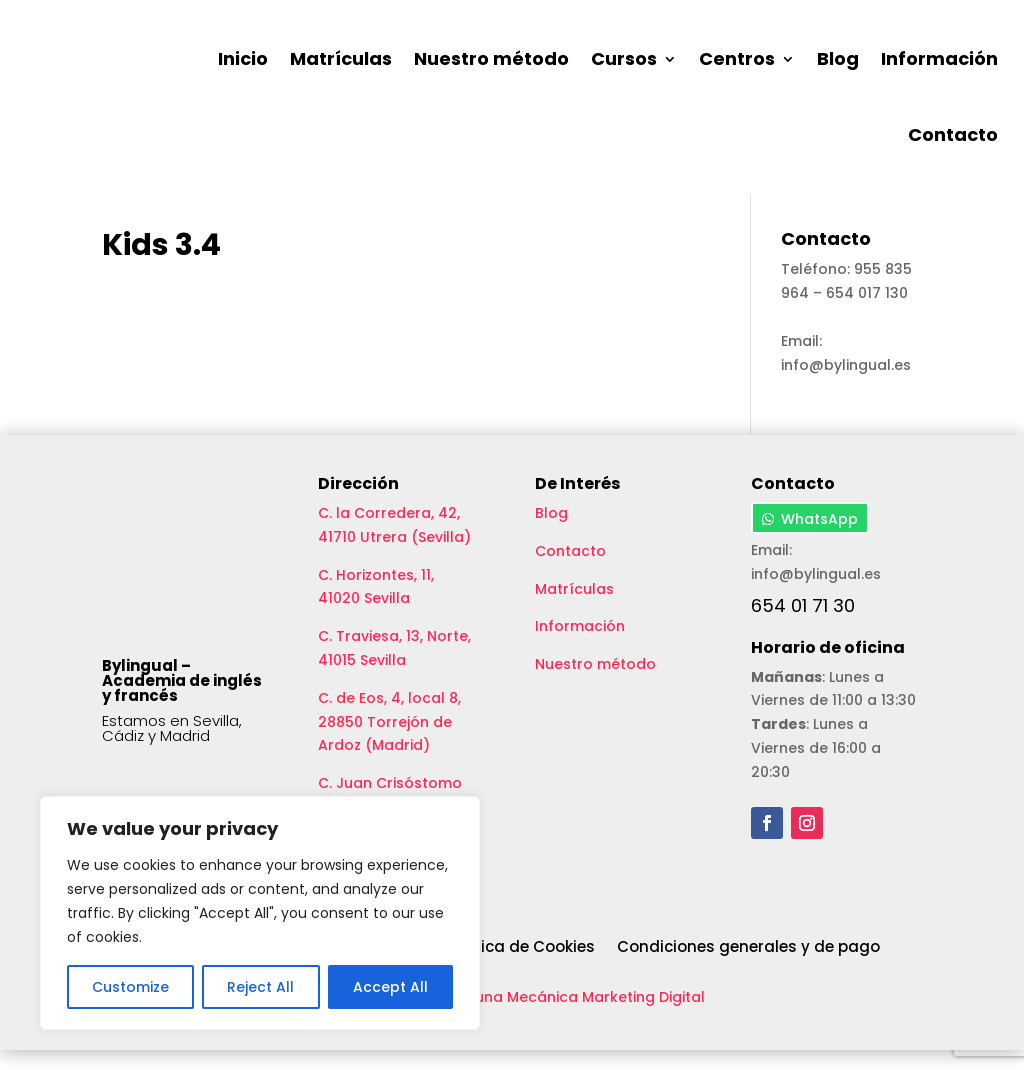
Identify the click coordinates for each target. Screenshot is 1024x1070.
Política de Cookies (520, 968)
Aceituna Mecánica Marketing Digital (571, 1017)
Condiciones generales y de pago (748, 968)
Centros (737, 58)
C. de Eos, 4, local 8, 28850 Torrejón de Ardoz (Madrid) (389, 742)
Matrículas (341, 58)
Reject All (260, 987)
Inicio (243, 58)
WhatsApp (819, 540)
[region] (260, 913)
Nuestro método (491, 58)
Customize (130, 987)
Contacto (953, 134)
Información (939, 58)
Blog (838, 58)
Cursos (624, 58)
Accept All (390, 987)
